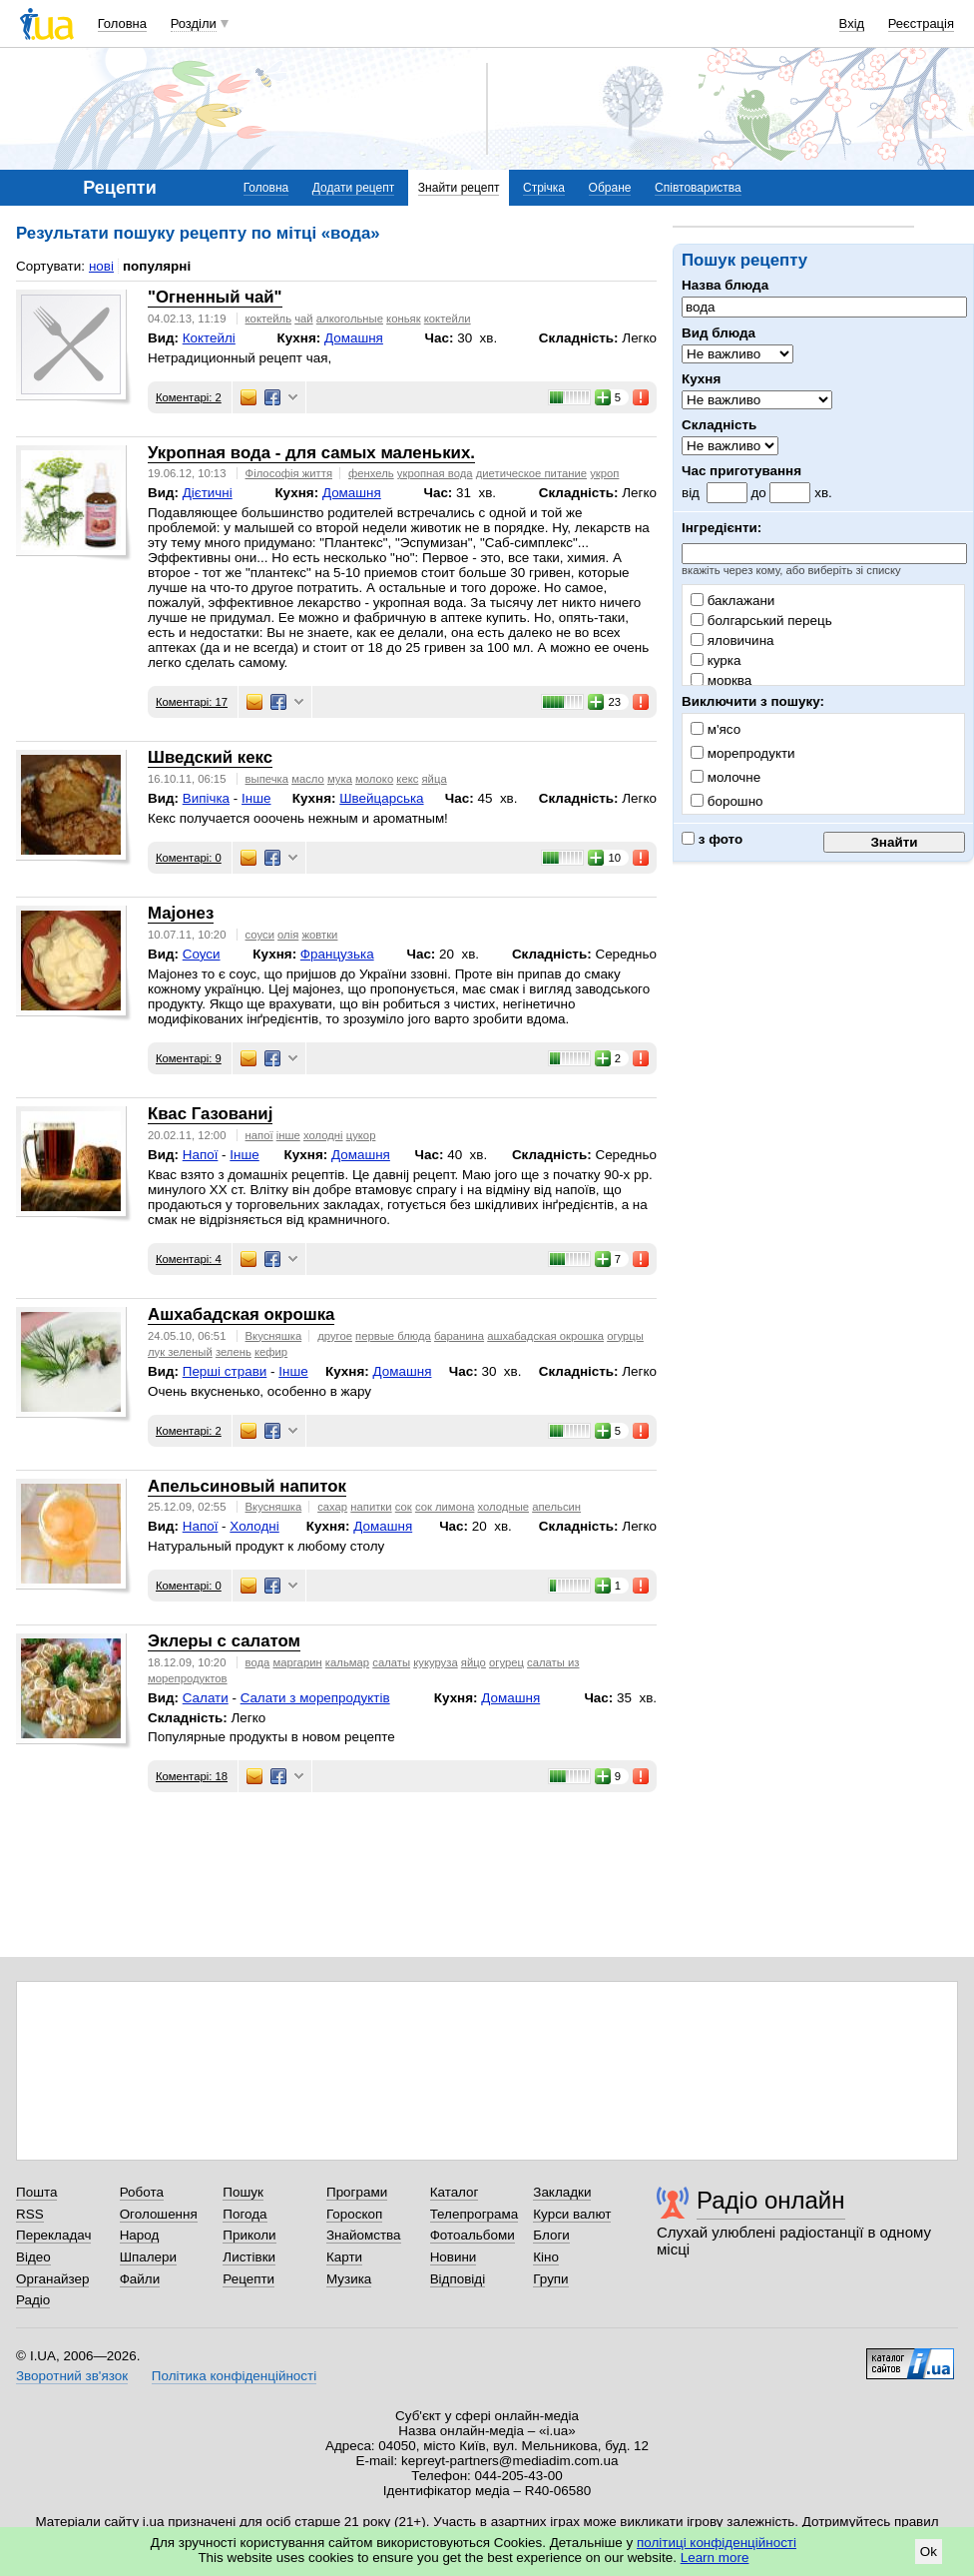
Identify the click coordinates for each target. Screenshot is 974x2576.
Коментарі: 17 (192, 702)
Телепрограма (474, 2214)
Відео (33, 2257)
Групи (550, 2278)
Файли (140, 2278)
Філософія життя (288, 473)
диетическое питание (531, 473)
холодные (503, 1507)
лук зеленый (180, 1352)
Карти (344, 2257)
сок (403, 1507)
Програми (356, 2192)
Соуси (202, 954)
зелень (233, 1352)
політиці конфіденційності (716, 2542)
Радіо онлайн (771, 2200)
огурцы (625, 1336)
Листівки (249, 2257)
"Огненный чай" (215, 297)
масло (307, 779)
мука (339, 779)
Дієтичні (208, 492)
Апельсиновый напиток (247, 1486)
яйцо (473, 1662)
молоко (374, 779)
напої (259, 1135)
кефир (270, 1352)
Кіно (546, 2257)
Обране (610, 188)
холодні (323, 1135)
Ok (928, 2551)
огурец (506, 1662)
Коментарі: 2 (189, 397)
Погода (244, 2214)
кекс (407, 779)
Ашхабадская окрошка (241, 1314)
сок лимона (445, 1507)
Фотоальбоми (472, 2235)
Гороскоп (354, 2214)
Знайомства (363, 2235)
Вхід (852, 23)
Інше (256, 798)
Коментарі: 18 (192, 1776)
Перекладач (53, 2235)
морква (721, 680)
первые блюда (393, 1336)
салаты (391, 1662)
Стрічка (544, 188)
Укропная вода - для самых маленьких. (311, 452)
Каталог (454, 2192)
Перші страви (225, 1371)
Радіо (33, 2299)
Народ (140, 2235)
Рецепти (248, 2278)
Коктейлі (209, 337)
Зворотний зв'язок (72, 2375)
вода (257, 1662)
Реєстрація (921, 23)
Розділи (194, 23)
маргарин (296, 1662)
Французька (337, 954)
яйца (434, 779)
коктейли (447, 318)
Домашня (353, 337)
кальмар (347, 1662)
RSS (30, 2214)
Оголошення (159, 2214)
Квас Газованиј (210, 1113)
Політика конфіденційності (234, 2375)
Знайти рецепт (459, 188)
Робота (142, 2192)
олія (287, 935)
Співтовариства (698, 188)
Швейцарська (381, 798)
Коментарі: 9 (189, 1058)
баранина (459, 1336)
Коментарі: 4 (189, 1259)
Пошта (36, 2192)
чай (303, 318)
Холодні (254, 1526)
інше (288, 1135)
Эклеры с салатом (224, 1640)
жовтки (319, 935)
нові (101, 266)
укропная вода (435, 473)
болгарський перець (761, 620)
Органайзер (52, 2278)
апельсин (556, 1507)
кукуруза (435, 1662)
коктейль (268, 318)
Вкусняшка (273, 1336)
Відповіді (458, 2278)
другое (334, 1336)
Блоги (551, 2235)
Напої (201, 1154)
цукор (361, 1135)
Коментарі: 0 (189, 858)
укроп (604, 473)
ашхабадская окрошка (545, 1336)
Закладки (562, 2192)
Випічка (206, 798)
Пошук (243, 2192)
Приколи (249, 2235)
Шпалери (148, 2257)
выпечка (266, 779)
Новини (453, 2257)
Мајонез (181, 913)
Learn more (715, 2557)
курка (715, 660)
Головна (122, 23)
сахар (332, 1507)
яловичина (732, 640)
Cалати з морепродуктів (315, 1697)
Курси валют (572, 2214)
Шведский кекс (210, 757)
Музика (348, 2278)
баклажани (732, 600)
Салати (206, 1697)
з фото (712, 839)
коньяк (403, 318)
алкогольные (349, 318)
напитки (370, 1507)
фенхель (371, 473)
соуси (259, 935)
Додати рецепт (353, 188)
